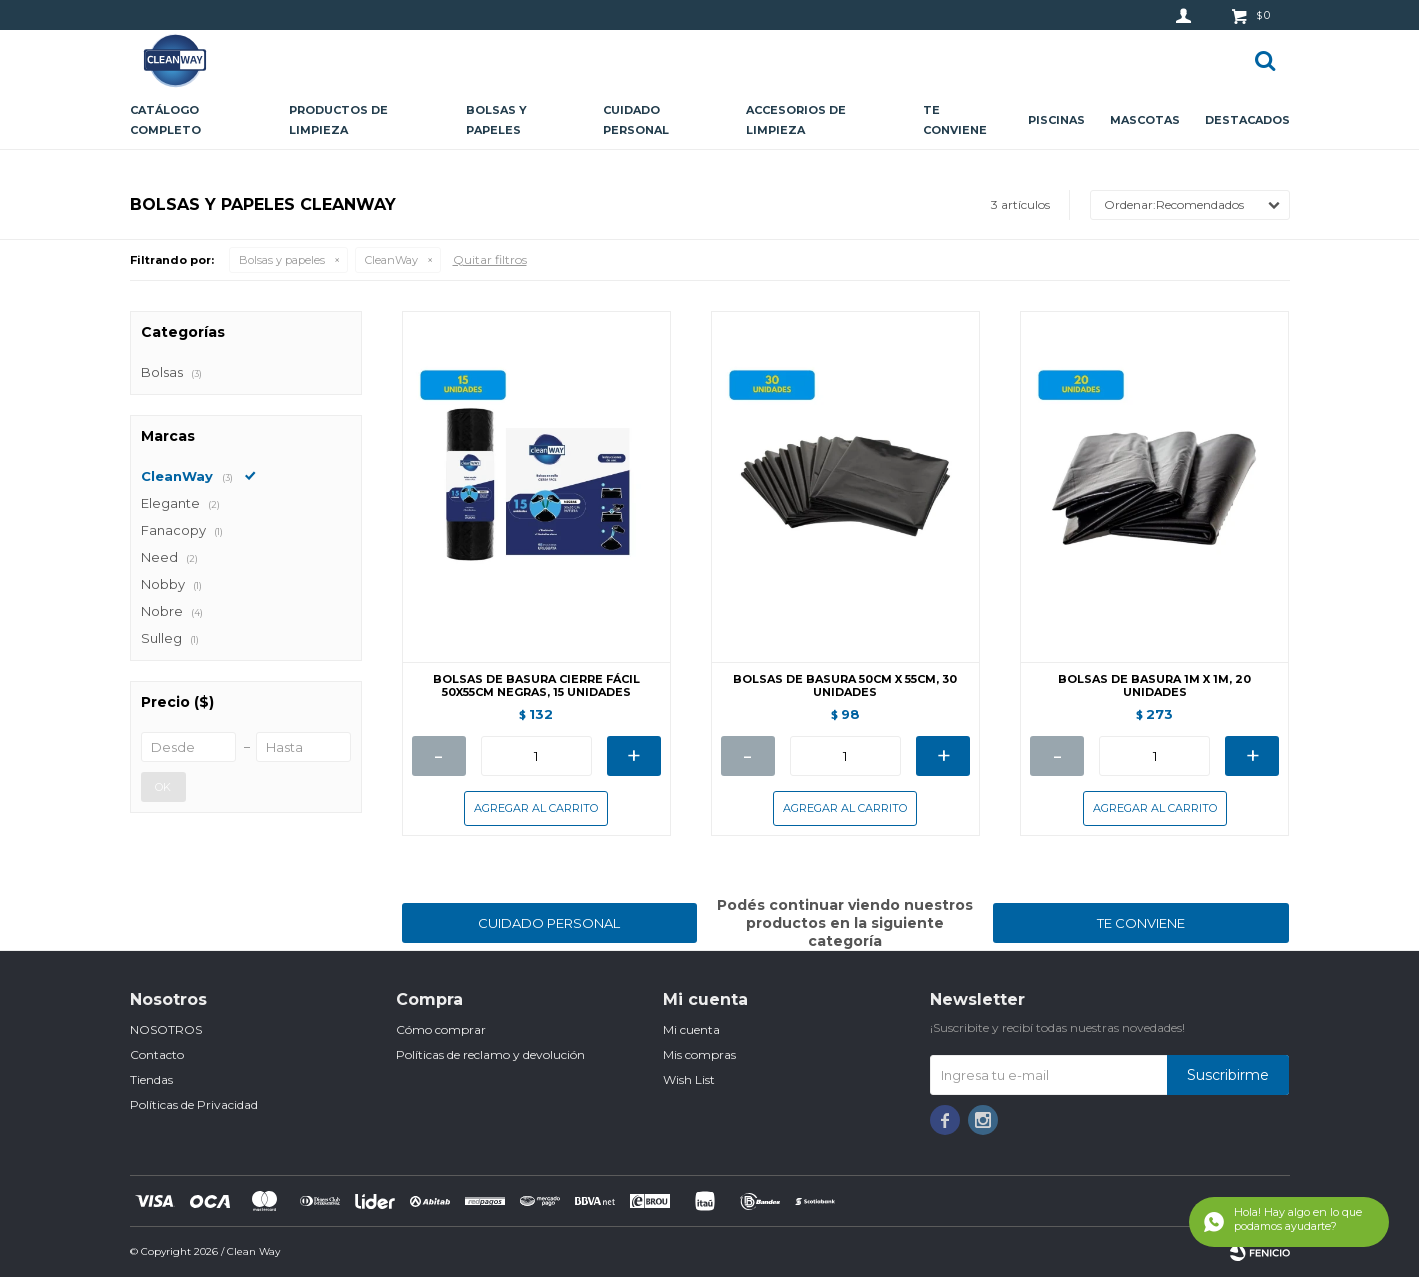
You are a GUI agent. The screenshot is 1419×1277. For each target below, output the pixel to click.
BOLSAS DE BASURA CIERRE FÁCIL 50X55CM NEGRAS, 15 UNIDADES (536, 686)
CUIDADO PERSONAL (549, 923)
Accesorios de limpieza (796, 120)
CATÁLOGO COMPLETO (165, 120)
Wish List (689, 1079)
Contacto (157, 1054)
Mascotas (1145, 120)
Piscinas (1056, 120)
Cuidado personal (636, 120)
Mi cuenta (691, 1029)
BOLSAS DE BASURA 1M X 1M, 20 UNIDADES (1154, 686)
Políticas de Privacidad (194, 1104)
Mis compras (699, 1054)
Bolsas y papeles (496, 120)
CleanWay (391, 260)
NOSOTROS (166, 1029)
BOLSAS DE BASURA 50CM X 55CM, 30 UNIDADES (845, 686)
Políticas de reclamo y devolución (490, 1054)
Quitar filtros (490, 259)
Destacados (1247, 120)
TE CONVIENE (1141, 923)
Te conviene (955, 120)
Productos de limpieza (338, 120)
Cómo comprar (441, 1029)
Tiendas (151, 1079)
